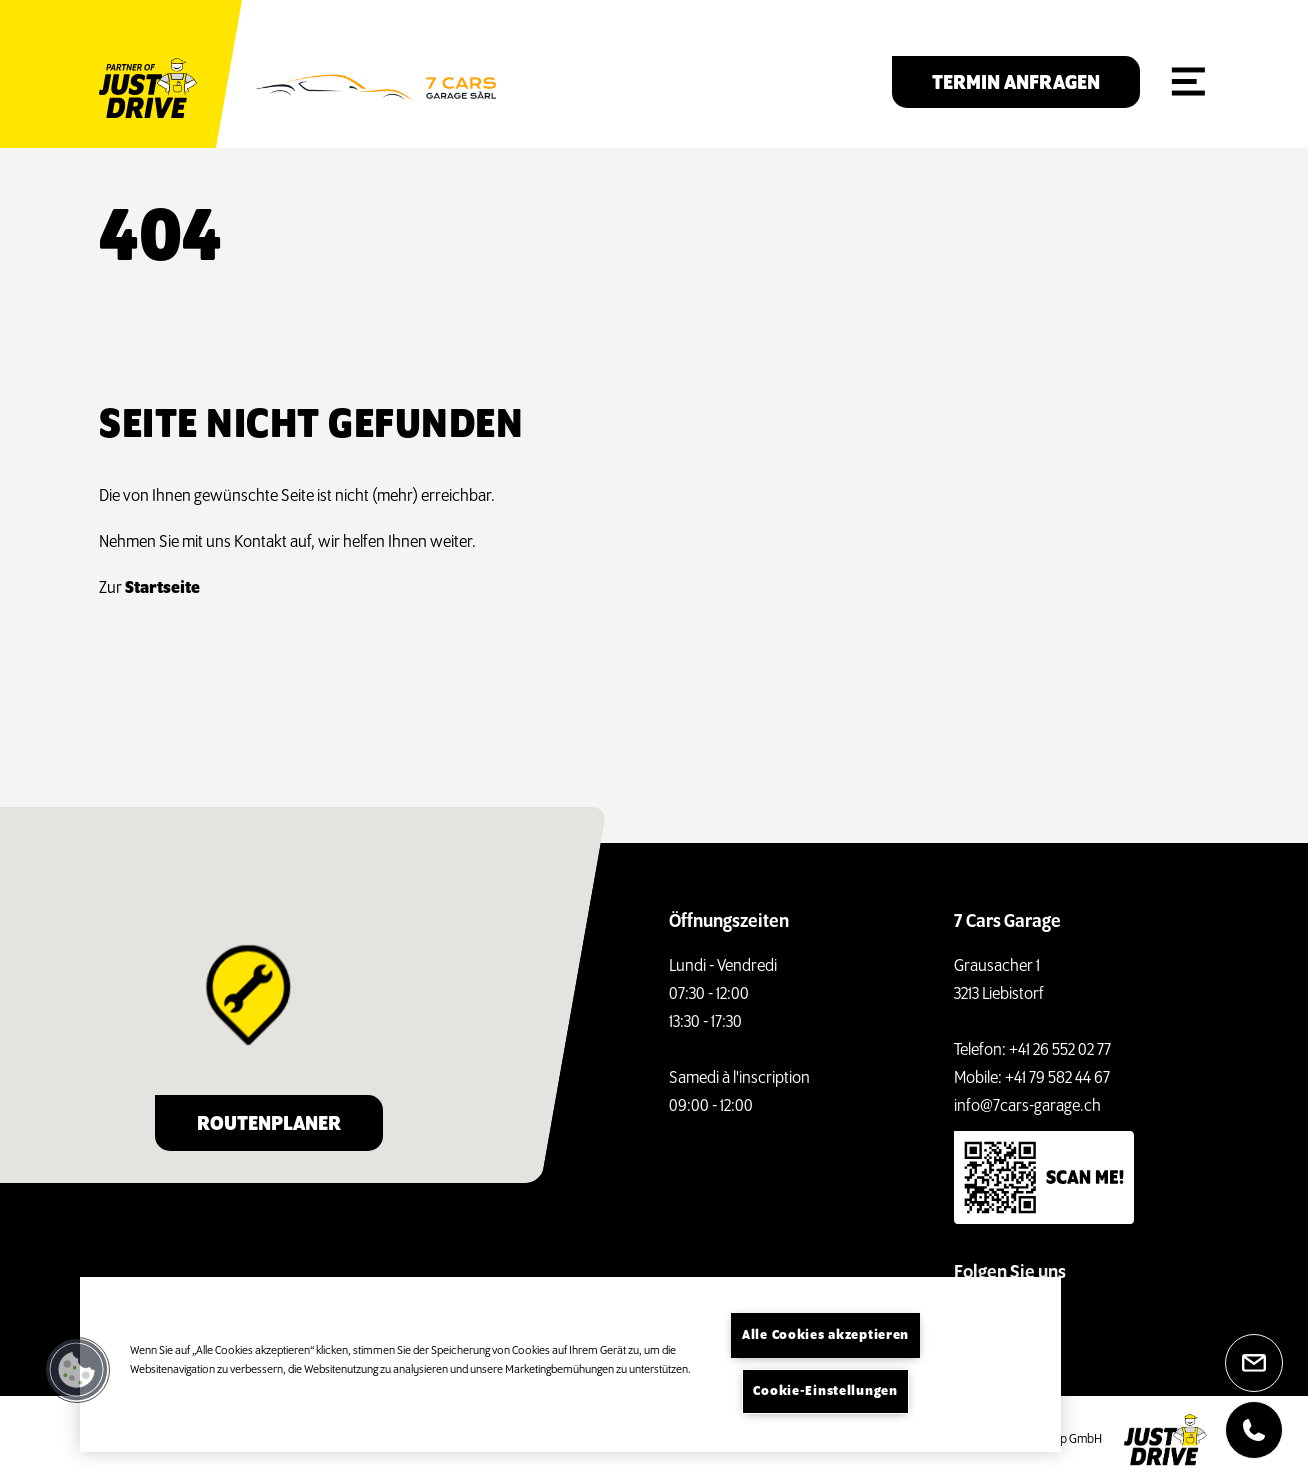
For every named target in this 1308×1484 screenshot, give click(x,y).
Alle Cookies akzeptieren (825, 1335)
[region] (570, 1364)
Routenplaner (269, 1124)
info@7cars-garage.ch (1027, 1106)
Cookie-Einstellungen (825, 1391)
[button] (77, 1370)
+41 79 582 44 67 (1057, 1078)
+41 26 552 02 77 (1060, 1050)
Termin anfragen (1016, 83)
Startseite (162, 588)
